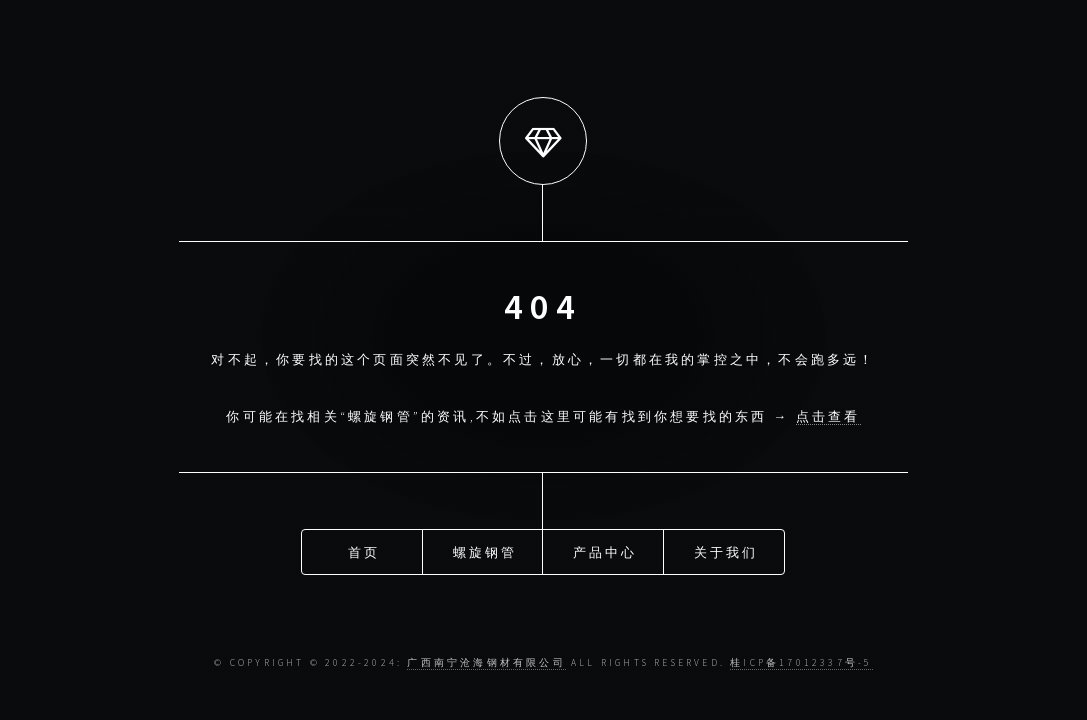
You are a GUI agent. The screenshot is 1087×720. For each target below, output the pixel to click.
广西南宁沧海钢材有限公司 (486, 663)
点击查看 (828, 416)
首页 (364, 551)
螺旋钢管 (485, 551)
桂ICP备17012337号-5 (801, 663)
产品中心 (605, 551)
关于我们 (726, 551)
